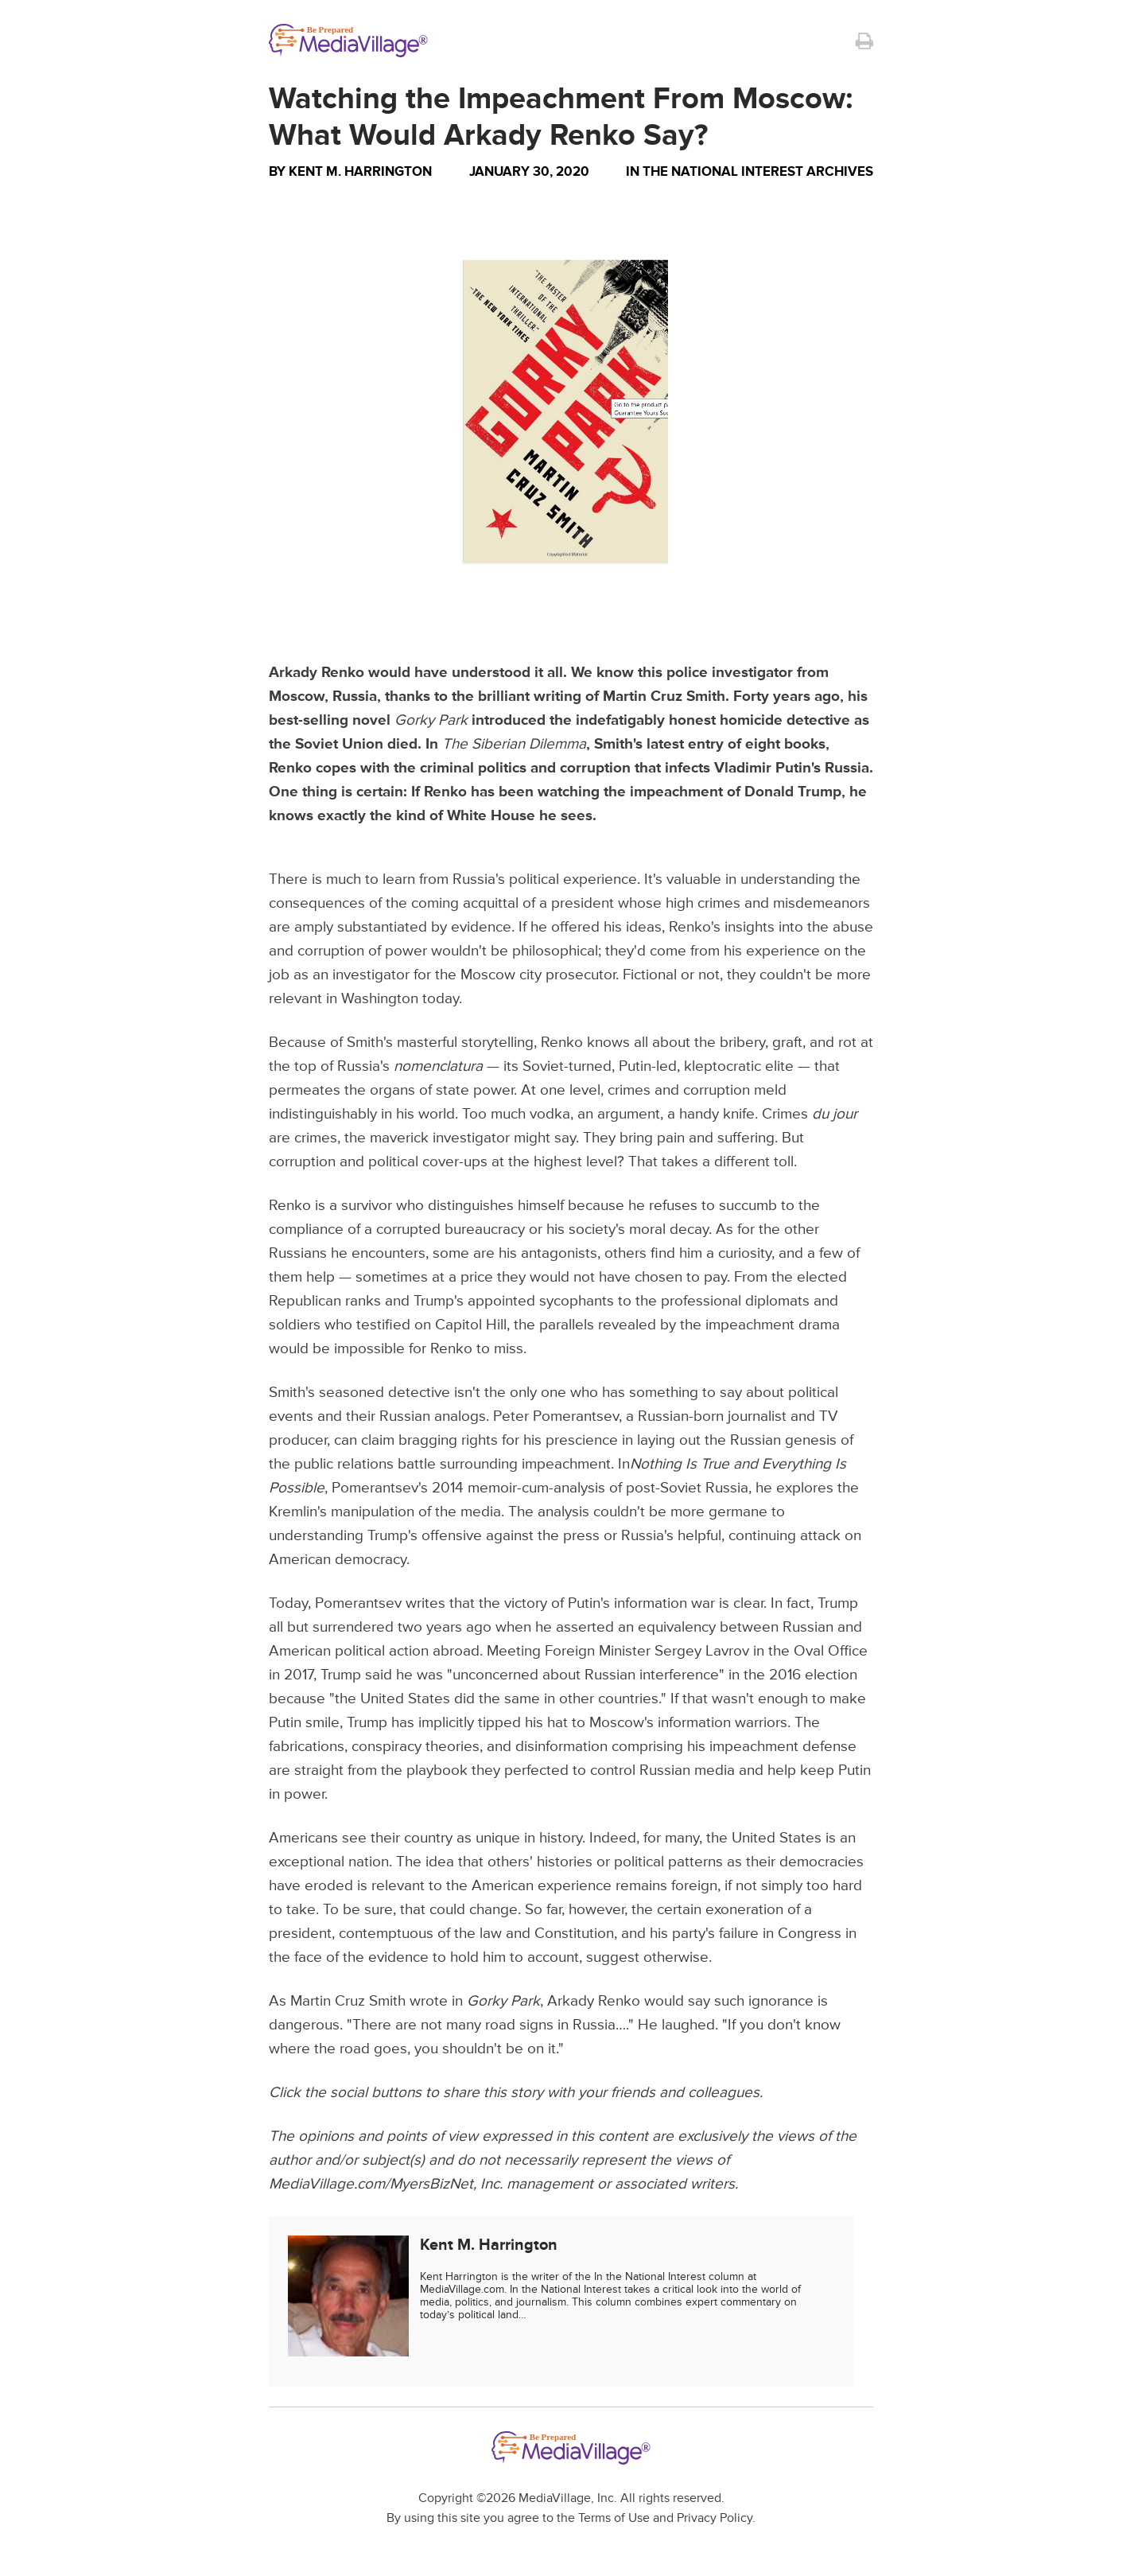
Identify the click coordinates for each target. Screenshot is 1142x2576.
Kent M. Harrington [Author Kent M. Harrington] (360, 171)
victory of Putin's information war (609, 1603)
